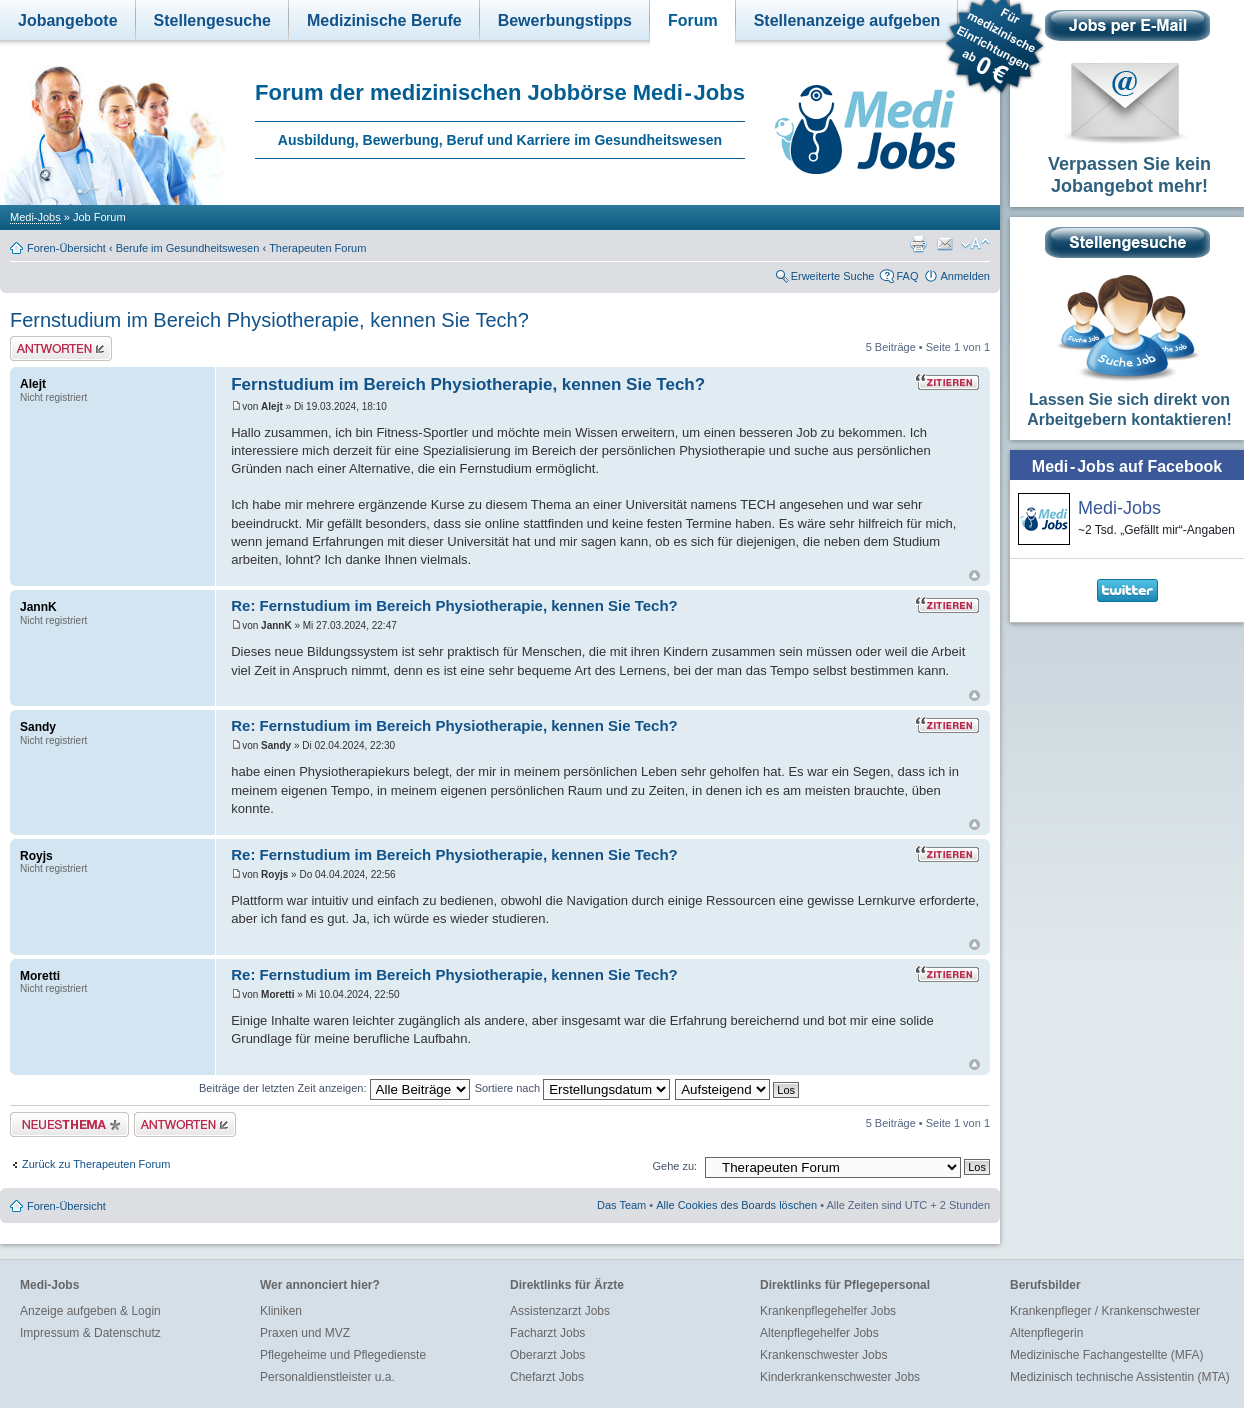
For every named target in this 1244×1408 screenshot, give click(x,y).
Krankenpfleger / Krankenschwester (1105, 1311)
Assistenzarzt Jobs (560, 1311)
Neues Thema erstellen (69, 1124)
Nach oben (974, 575)
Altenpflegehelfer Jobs (819, 1333)
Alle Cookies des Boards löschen (736, 1205)
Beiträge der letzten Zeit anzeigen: (334, 1088)
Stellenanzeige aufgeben (847, 20)
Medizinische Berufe (384, 20)
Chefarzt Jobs (547, 1377)
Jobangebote (68, 20)
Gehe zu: (674, 1166)
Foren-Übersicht (66, 248)
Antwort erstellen (61, 348)
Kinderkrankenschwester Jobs (840, 1377)
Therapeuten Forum (317, 248)
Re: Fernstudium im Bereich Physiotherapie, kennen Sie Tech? (454, 605)
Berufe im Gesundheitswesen (188, 248)
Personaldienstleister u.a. (327, 1377)
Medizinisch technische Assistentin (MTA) (1120, 1377)
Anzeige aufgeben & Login (90, 1311)
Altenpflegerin (1046, 1333)
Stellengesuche (212, 20)
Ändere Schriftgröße (975, 244)
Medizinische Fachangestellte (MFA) (1106, 1355)
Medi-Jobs (35, 217)
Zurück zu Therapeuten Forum (96, 1164)
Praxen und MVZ (305, 1333)
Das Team (621, 1205)
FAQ (907, 276)
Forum (693, 20)
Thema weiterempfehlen (945, 244)
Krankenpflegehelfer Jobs (828, 1311)
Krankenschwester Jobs (823, 1355)
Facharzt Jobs (547, 1333)
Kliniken (281, 1311)
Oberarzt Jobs (547, 1355)
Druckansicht (918, 244)
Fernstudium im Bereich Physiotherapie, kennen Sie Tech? (269, 320)
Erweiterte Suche (833, 276)
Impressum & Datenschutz (90, 1333)
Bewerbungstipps (565, 20)
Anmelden (965, 276)
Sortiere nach (572, 1088)
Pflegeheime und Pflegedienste (343, 1355)
